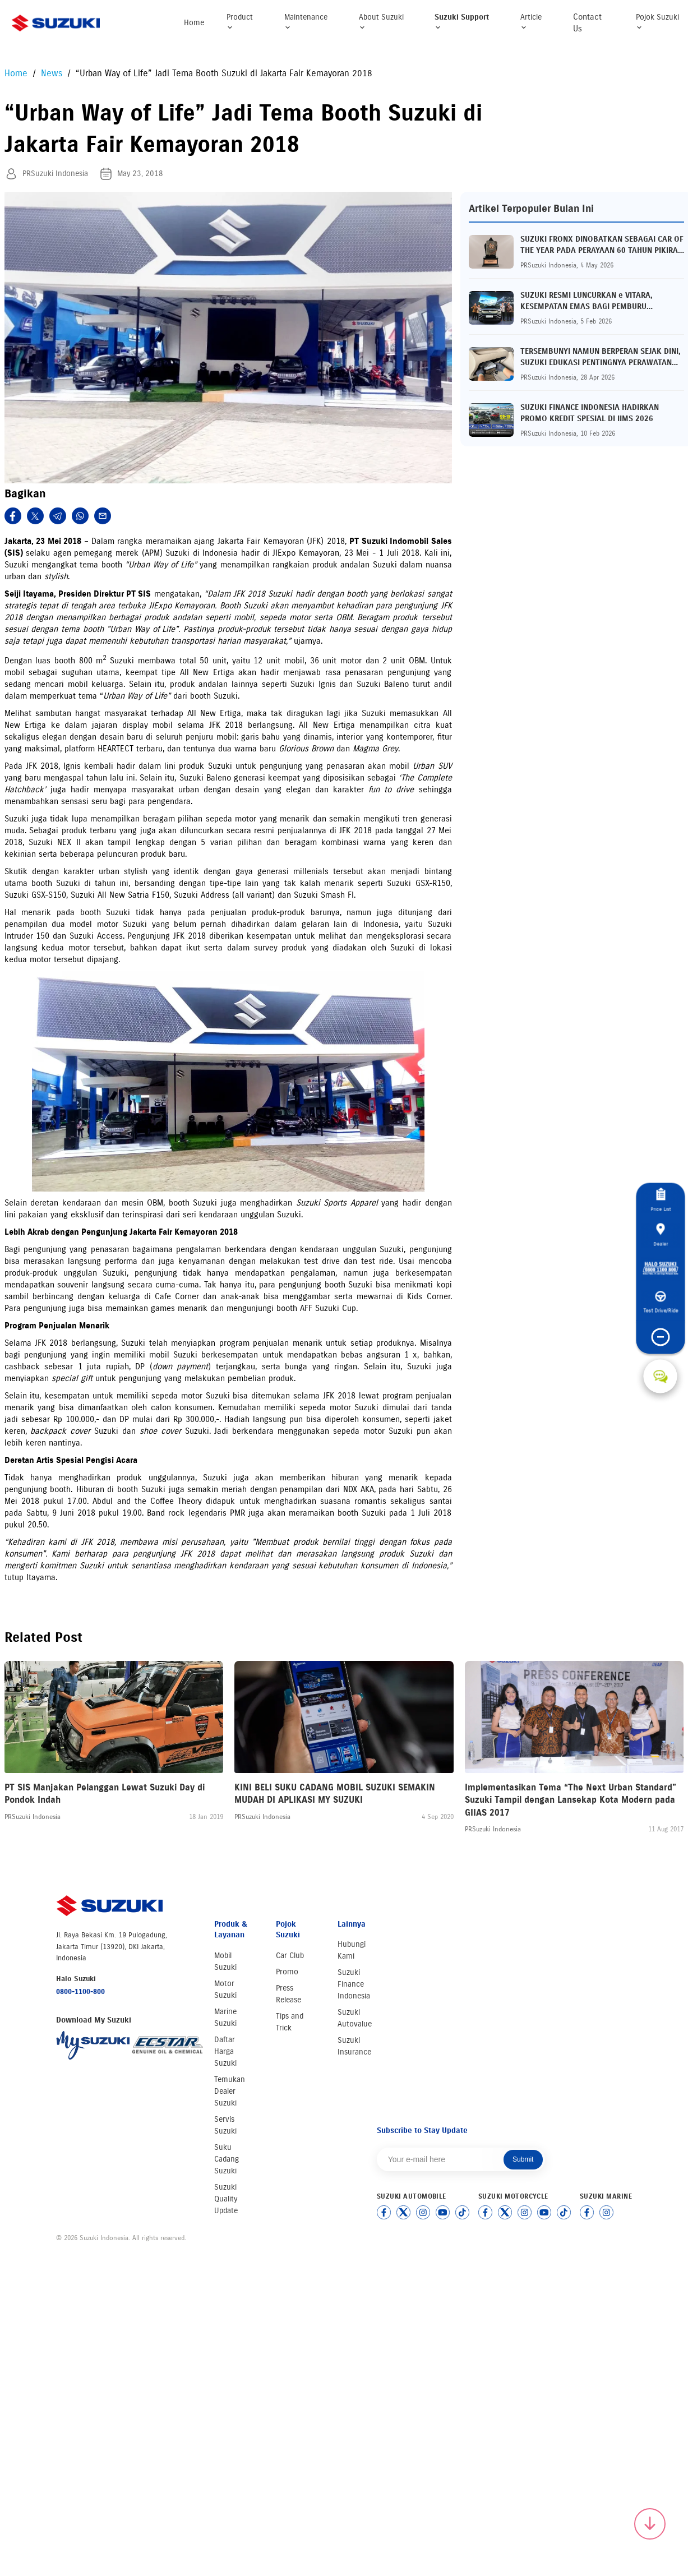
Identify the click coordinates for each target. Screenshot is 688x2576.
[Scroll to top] (650, 2524)
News (53, 73)
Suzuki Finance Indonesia (354, 1984)
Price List (660, 1190)
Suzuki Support (462, 21)
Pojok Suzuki (657, 21)
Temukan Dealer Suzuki (229, 2091)
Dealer (660, 1226)
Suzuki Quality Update (226, 2198)
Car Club (290, 1955)
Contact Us (587, 23)
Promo (287, 1972)
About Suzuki (381, 21)
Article (531, 21)
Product (240, 21)
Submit (522, 2159)
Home (194, 22)
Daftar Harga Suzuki (225, 2051)
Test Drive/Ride (659, 1305)
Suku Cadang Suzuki (226, 2159)
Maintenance (305, 21)
